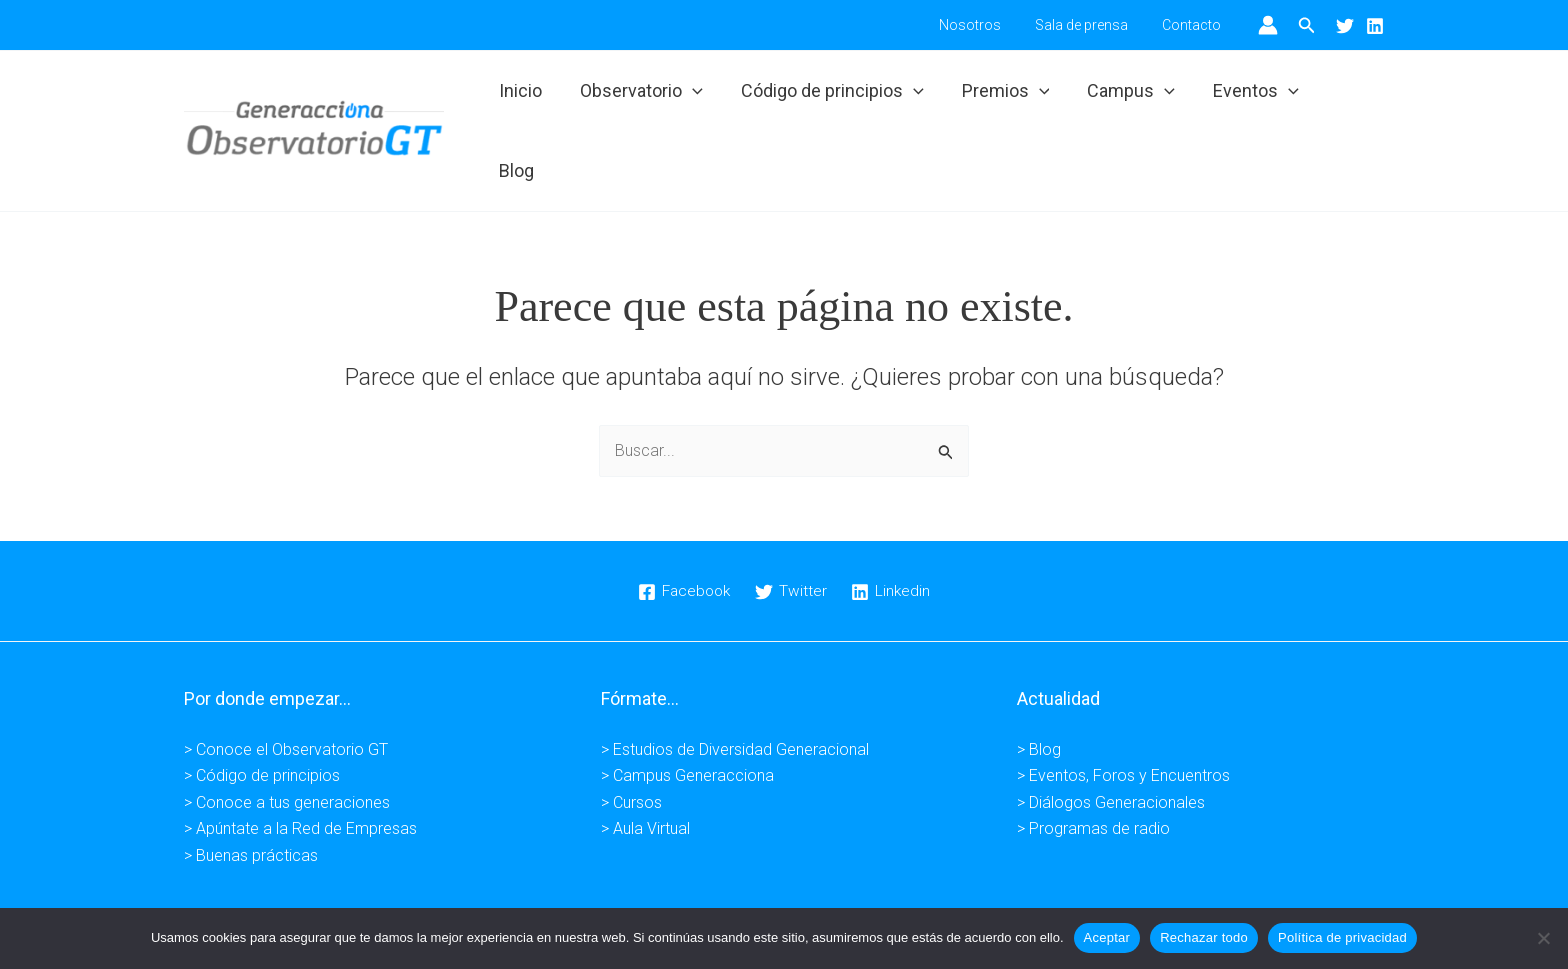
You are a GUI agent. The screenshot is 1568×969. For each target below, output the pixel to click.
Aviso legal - (605, 881)
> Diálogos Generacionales (1111, 736)
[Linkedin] (1375, 26)
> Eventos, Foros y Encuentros (1123, 710)
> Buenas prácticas (251, 789)
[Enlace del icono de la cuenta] (1268, 25)
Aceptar (1107, 937)
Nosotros (985, 25)
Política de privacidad (1342, 937)
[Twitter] (1345, 26)
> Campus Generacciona (687, 710)
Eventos (1252, 98)
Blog (1348, 97)
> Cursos (631, 736)
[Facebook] (683, 526)
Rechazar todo (1204, 937)
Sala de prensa (1090, 25)
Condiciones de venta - (896, 881)
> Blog (1039, 683)
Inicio (526, 97)
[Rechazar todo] (1543, 938)
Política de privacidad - (732, 881)
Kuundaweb (1103, 881)
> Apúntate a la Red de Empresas (300, 763)
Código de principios (834, 98)
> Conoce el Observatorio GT (286, 683)
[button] (1307, 25)
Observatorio (645, 98)
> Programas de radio (1093, 763)
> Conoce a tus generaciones (287, 736)
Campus (1129, 98)
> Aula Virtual (645, 763)
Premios (1006, 98)
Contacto (1194, 25)
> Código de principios (262, 710)
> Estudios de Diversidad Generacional (735, 683)
